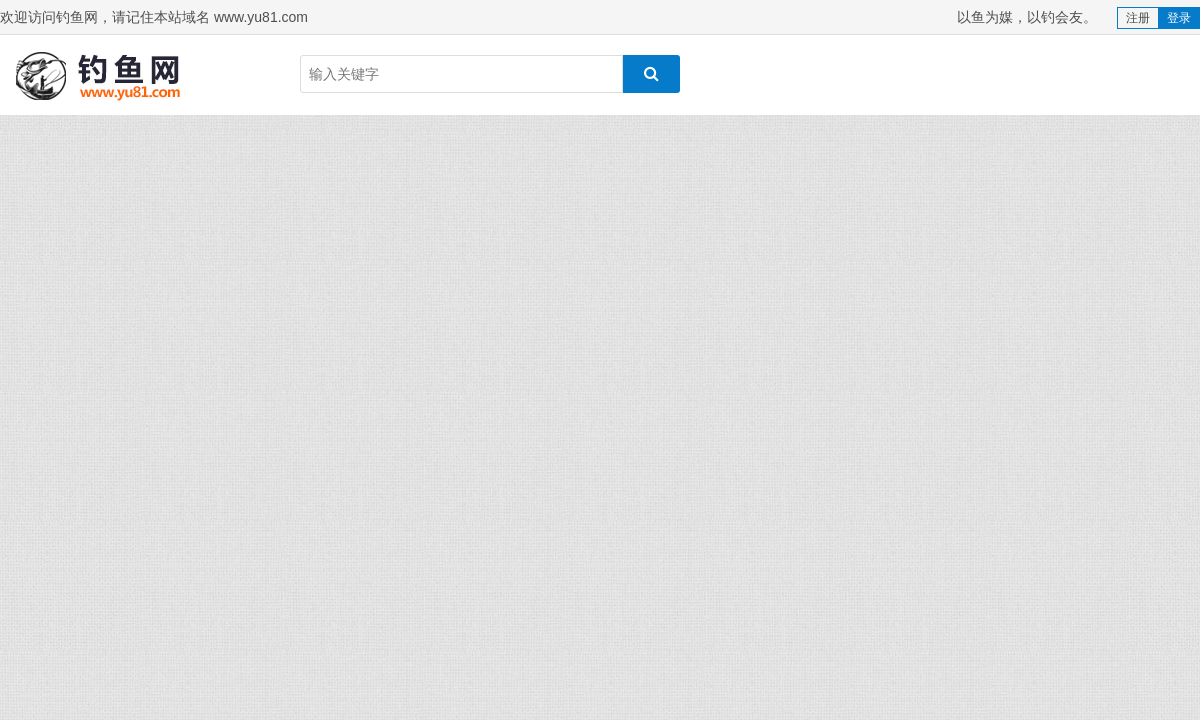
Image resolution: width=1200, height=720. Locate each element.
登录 (1179, 18)
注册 (1138, 18)
